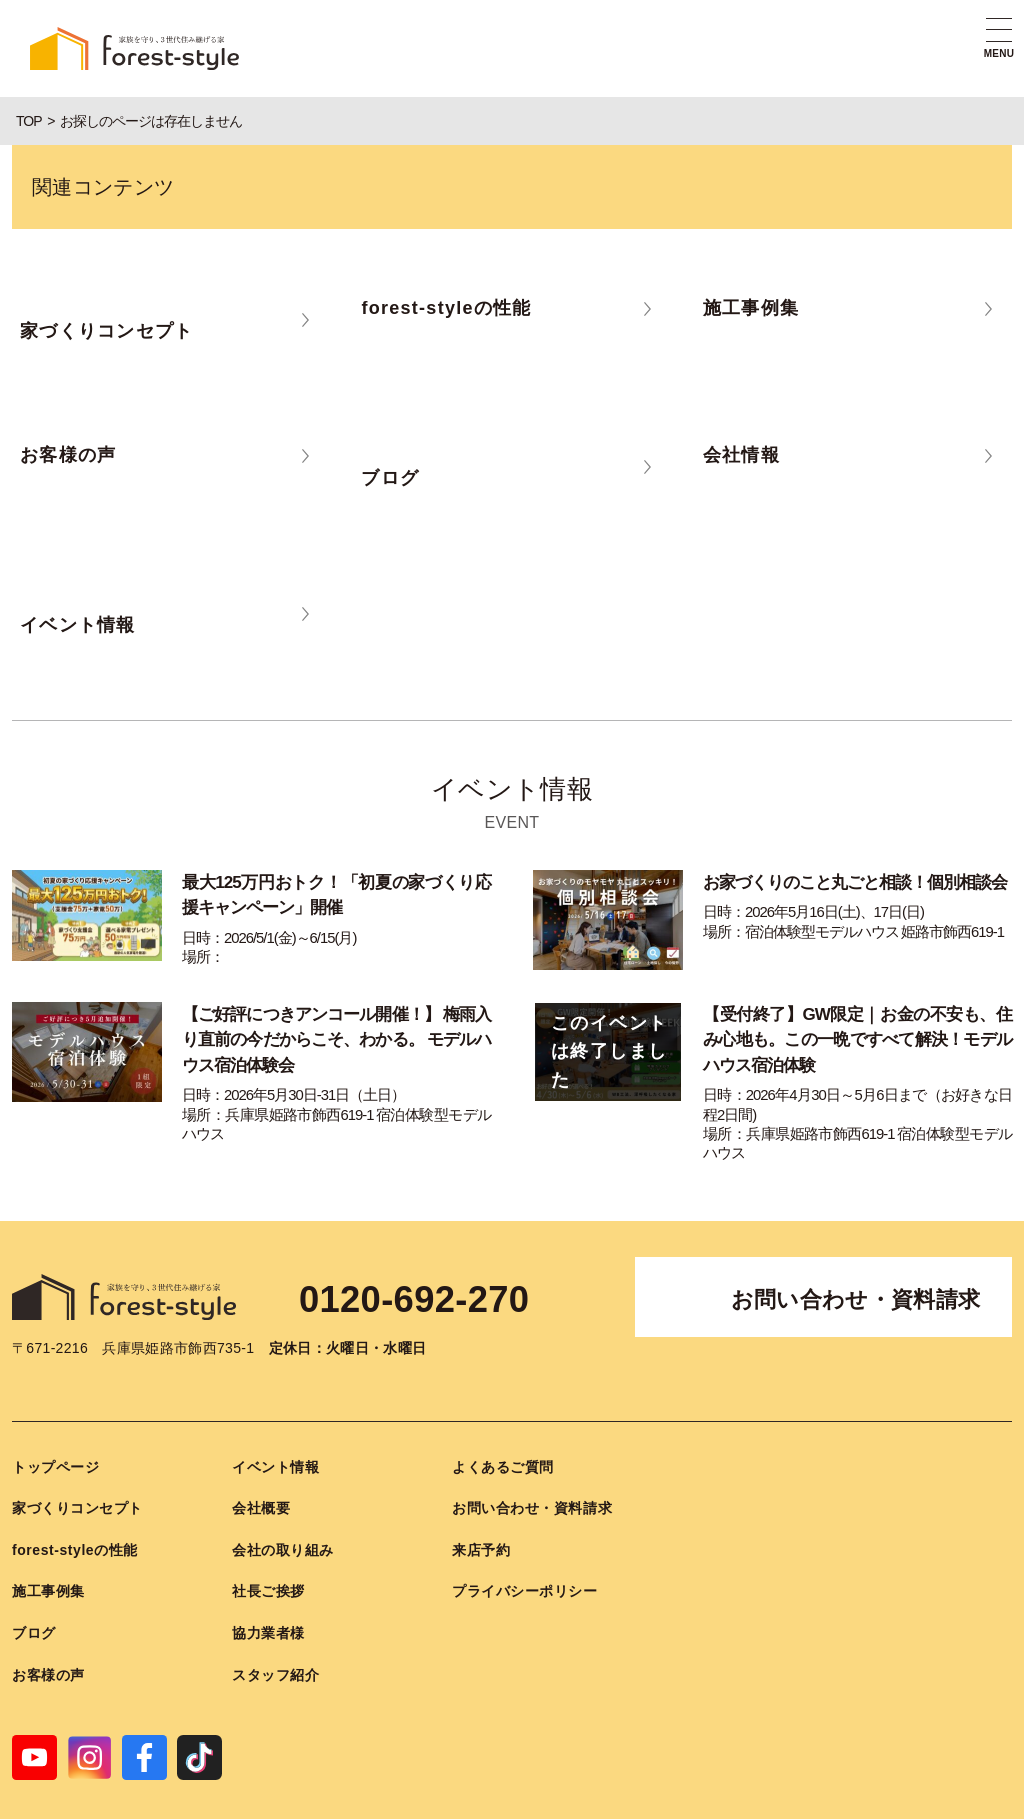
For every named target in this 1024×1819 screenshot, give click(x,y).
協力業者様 (268, 1601)
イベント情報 (275, 1435)
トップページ (55, 1435)
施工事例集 (48, 1559)
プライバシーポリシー (525, 1559)
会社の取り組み (283, 1518)
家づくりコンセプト (77, 1476)
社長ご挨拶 (268, 1559)
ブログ (34, 1601)
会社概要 (261, 1476)
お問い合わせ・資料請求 (856, 1267)
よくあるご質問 (503, 1435)
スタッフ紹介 (275, 1643)
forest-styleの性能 (75, 1518)
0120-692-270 (441, 1264)
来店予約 (481, 1518)
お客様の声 (48, 1643)
